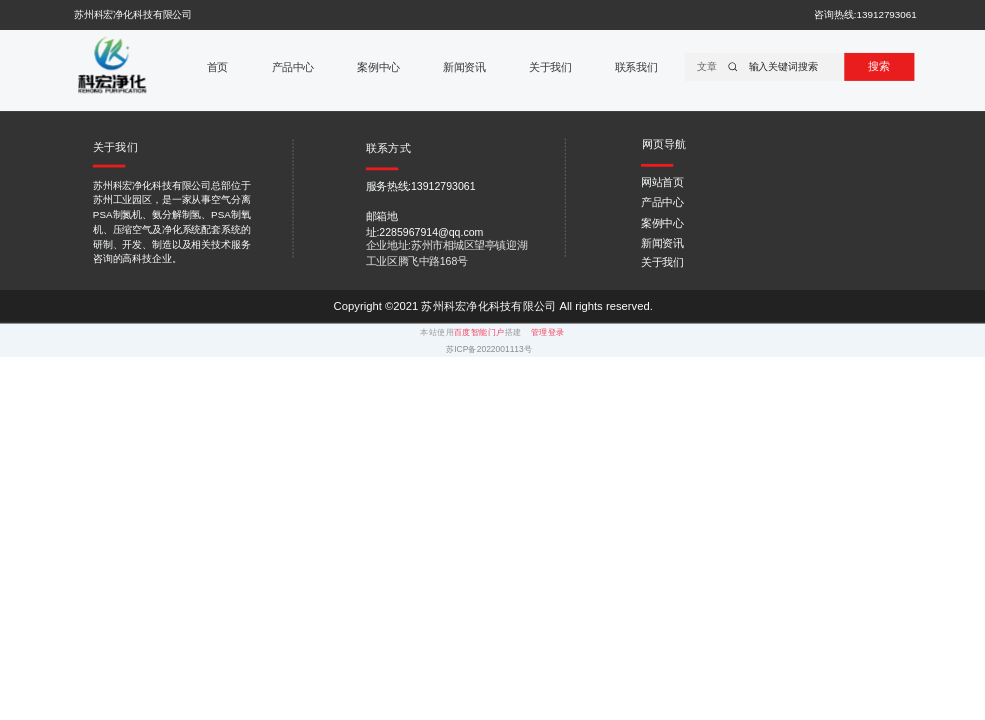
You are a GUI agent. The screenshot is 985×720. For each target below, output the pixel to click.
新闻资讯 (464, 67)
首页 (217, 67)
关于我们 (550, 67)
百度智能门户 (479, 332)
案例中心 (378, 67)
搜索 (879, 66)
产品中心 (293, 67)
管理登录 (548, 332)
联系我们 (636, 67)
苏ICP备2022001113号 (489, 349)
